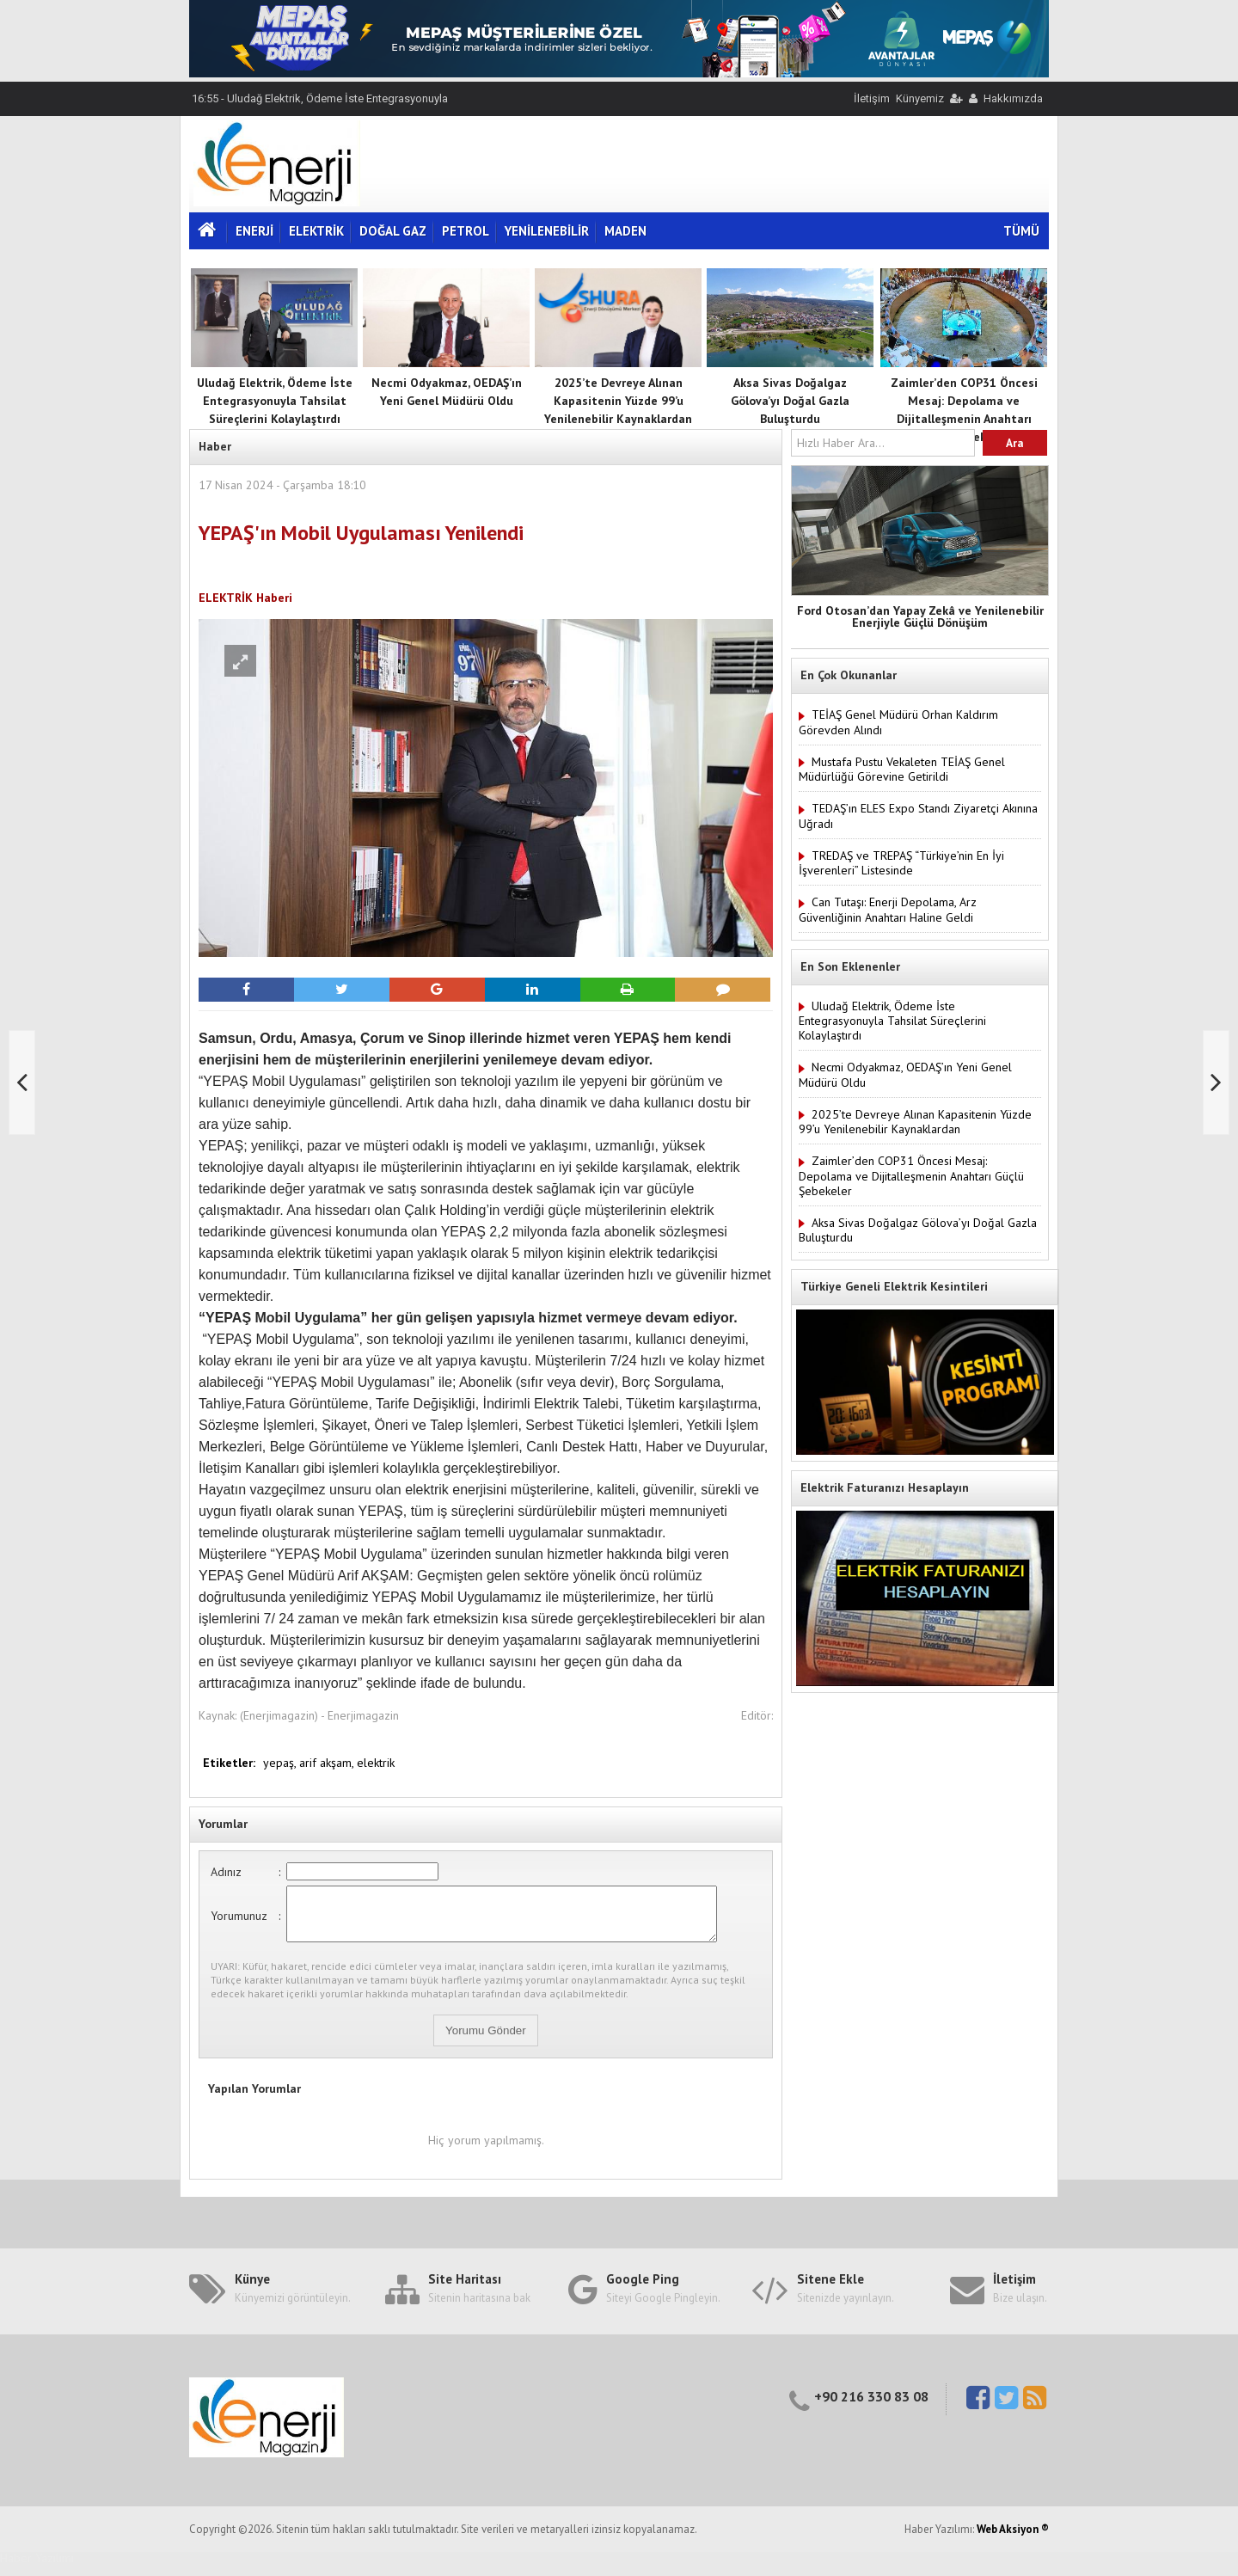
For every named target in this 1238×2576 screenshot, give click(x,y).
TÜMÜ (1021, 231)
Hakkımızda (1013, 98)
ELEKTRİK (316, 231)
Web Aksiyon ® (1013, 2539)
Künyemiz (920, 98)
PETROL (465, 231)
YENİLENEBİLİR (547, 231)
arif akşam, (328, 1762)
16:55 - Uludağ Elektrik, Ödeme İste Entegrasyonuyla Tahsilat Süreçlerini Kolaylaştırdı (319, 105)
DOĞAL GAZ (392, 231)
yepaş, (281, 1762)
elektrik (376, 1762)
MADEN (625, 231)
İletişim (872, 98)
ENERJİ (254, 231)
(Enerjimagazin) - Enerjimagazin (319, 1715)
